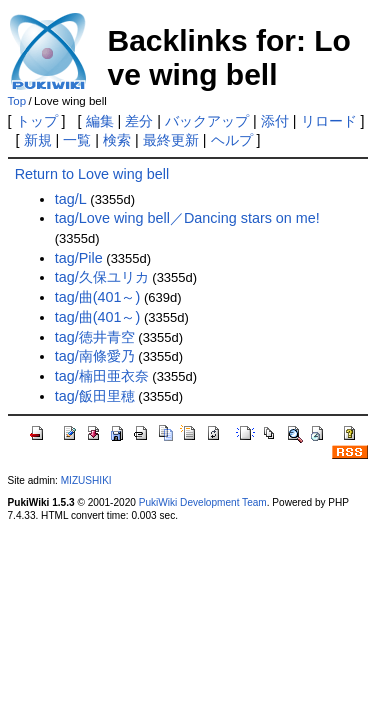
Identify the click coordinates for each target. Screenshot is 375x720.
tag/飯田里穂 (95, 396)
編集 (100, 121)
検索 (117, 140)
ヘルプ (232, 140)
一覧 (77, 140)
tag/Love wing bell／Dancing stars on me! (187, 218)
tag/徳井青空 (95, 337)
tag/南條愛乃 (95, 356)
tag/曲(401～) (98, 297)
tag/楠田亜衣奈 (102, 376)
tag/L (71, 199)
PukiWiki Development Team (203, 502)
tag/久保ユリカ (102, 277)
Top (17, 101)
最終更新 (171, 140)
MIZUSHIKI (86, 480)
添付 (275, 121)
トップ (37, 121)
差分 (139, 121)
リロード (329, 121)
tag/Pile (79, 258)
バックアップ (207, 121)
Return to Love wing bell (92, 174)
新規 (38, 140)
